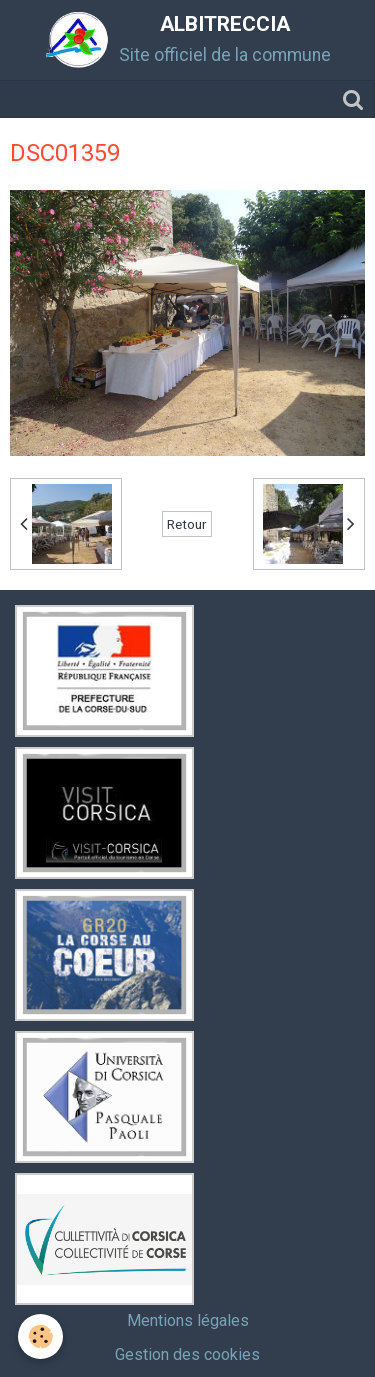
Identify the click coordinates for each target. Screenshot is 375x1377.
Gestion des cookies (187, 1354)
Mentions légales (188, 1320)
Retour (187, 524)
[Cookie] (40, 1336)
